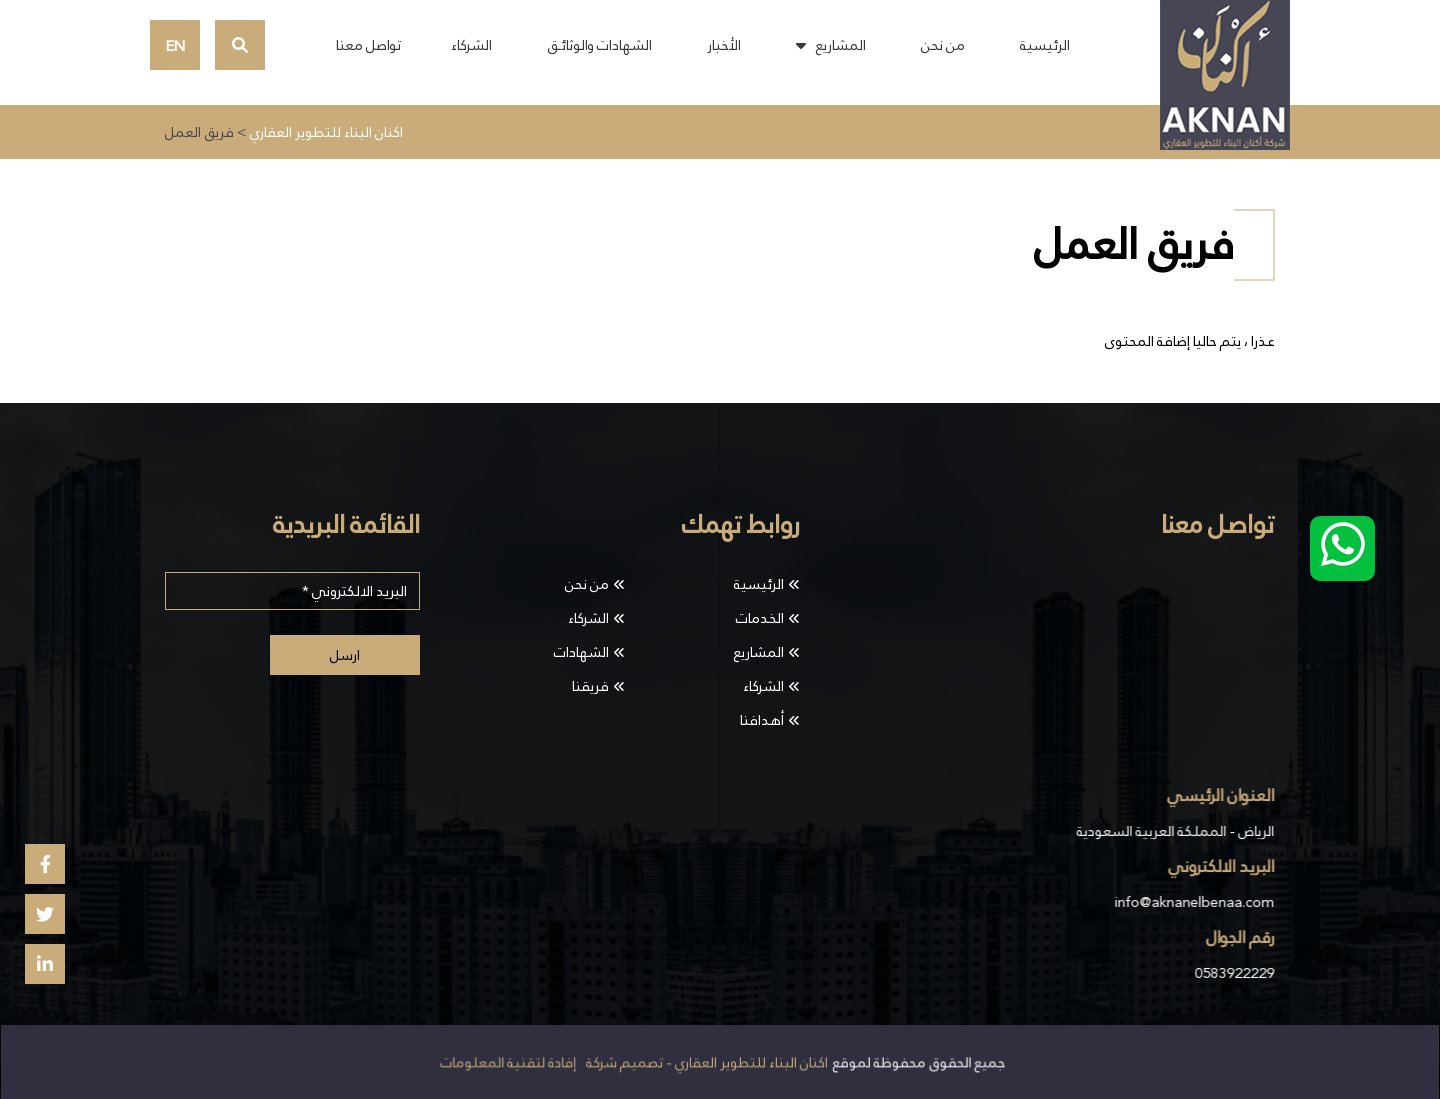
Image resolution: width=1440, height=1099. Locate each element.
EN (175, 46)
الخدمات (760, 618)
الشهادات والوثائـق (599, 45)
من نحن (943, 45)
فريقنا (590, 686)
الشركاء (471, 45)
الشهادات (581, 652)
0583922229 (1232, 973)
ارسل (345, 655)
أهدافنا (762, 720)
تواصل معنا (368, 45)
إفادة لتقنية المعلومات (508, 1063)
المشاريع (841, 45)
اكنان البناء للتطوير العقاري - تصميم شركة (706, 1063)
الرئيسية (1045, 45)
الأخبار (724, 45)
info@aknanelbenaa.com (1192, 902)
